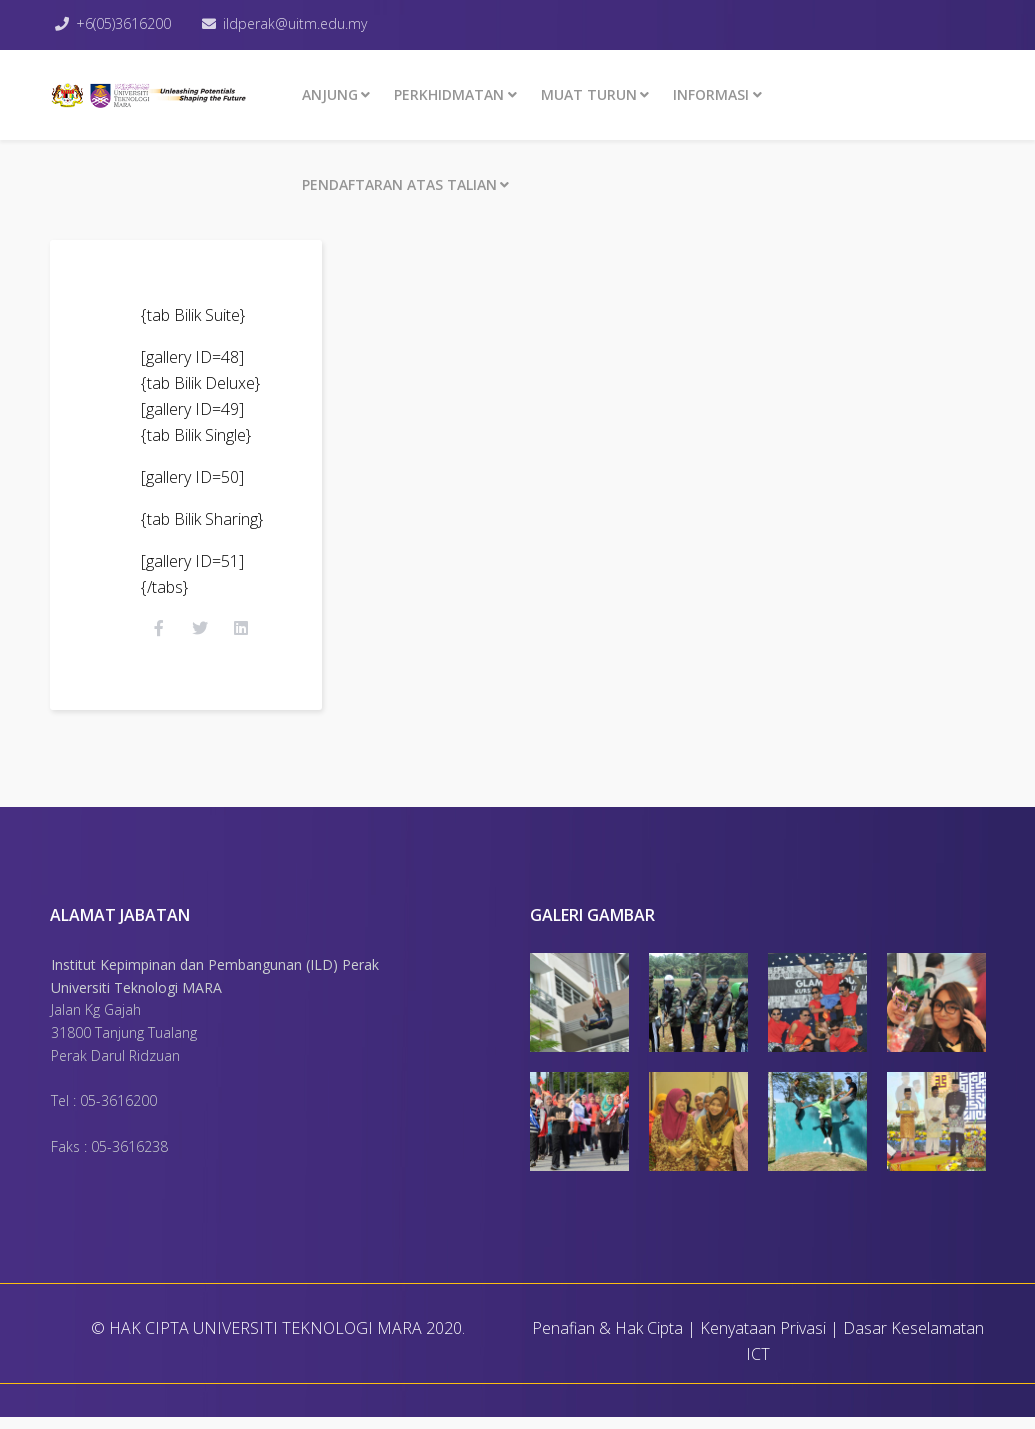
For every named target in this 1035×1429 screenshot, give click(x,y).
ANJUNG (330, 94)
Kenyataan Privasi (763, 1340)
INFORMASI (711, 94)
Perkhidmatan (449, 94)
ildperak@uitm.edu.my (300, 23)
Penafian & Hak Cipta (607, 1340)
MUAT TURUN (589, 94)
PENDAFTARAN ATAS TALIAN (399, 184)
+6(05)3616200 (126, 23)
